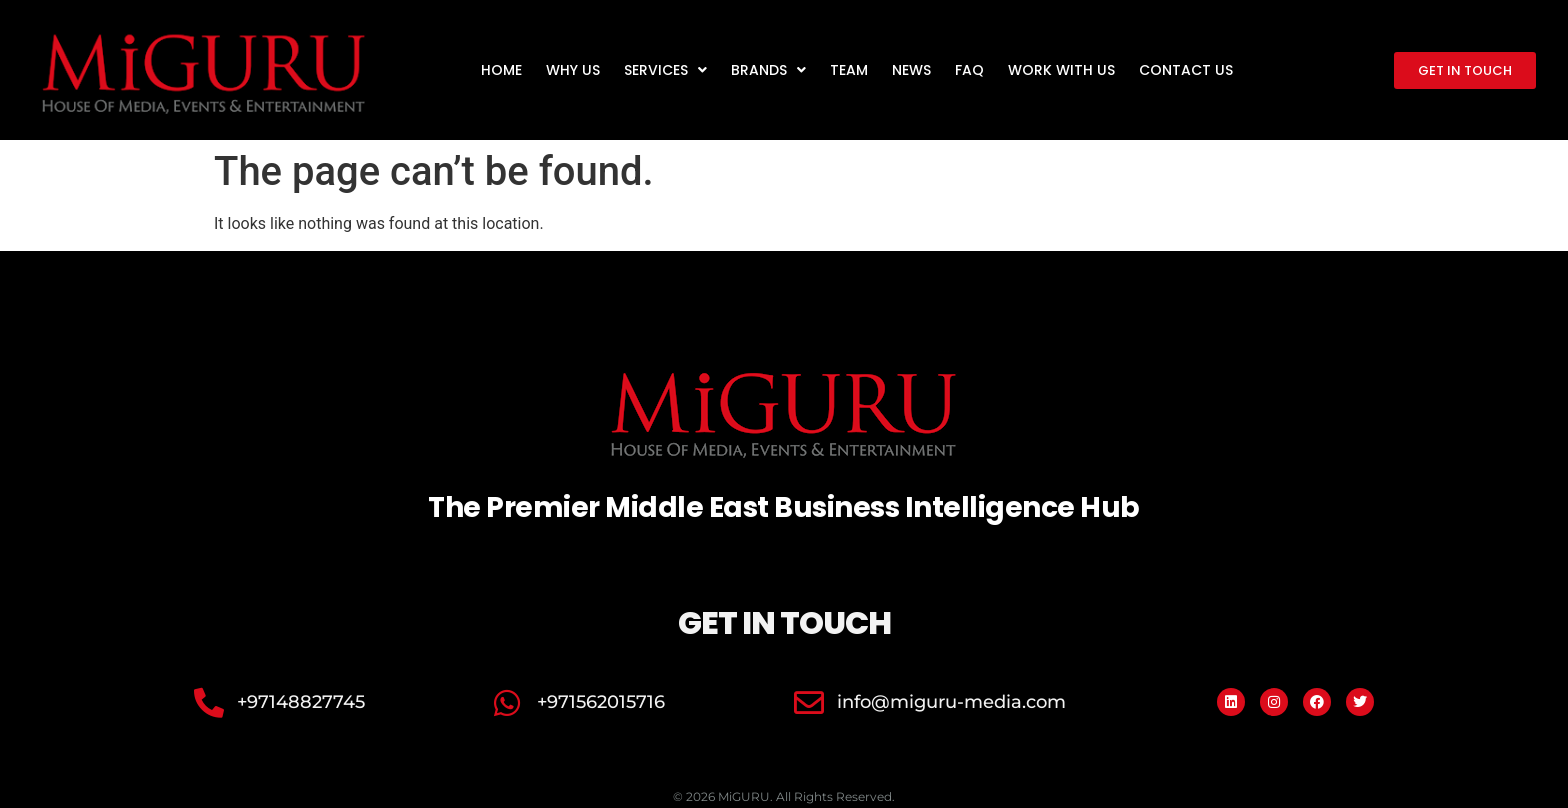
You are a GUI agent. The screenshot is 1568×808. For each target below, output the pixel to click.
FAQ (969, 70)
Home (501, 70)
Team (849, 70)
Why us (573, 70)
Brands (768, 70)
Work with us (1061, 70)
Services (665, 70)
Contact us (1186, 70)
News (911, 70)
